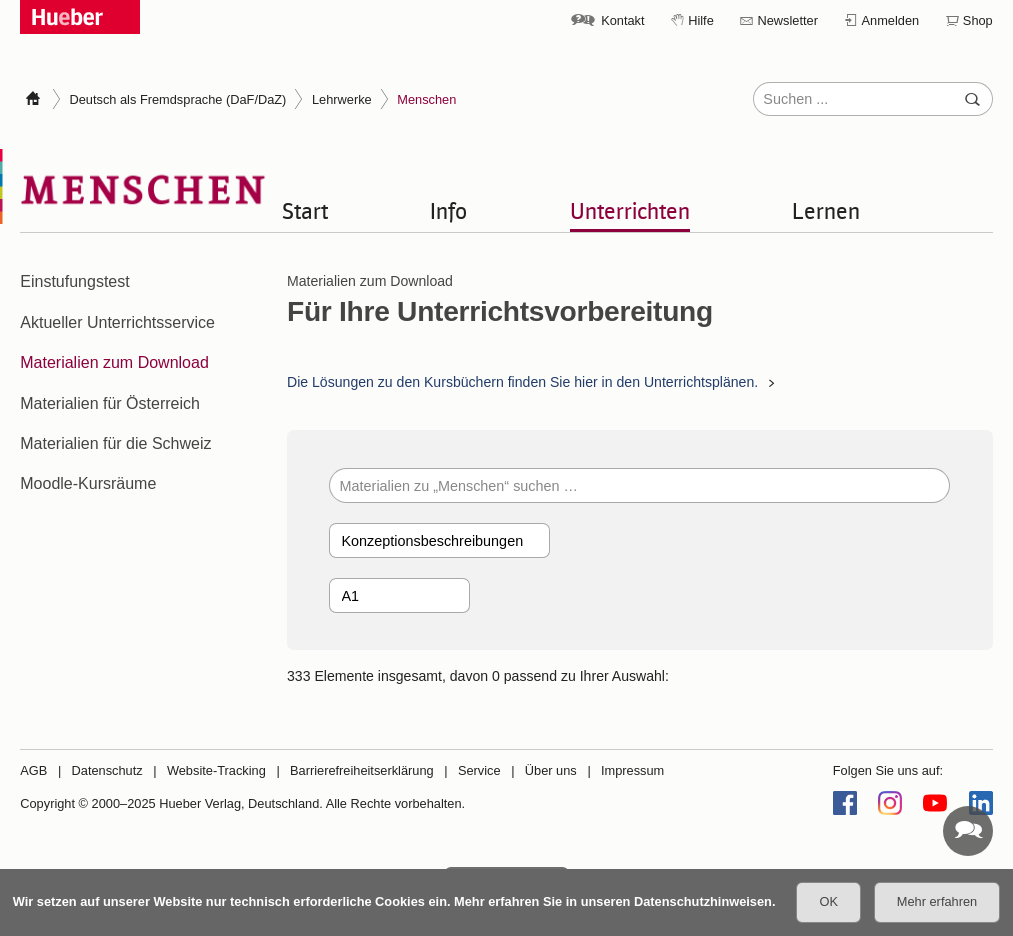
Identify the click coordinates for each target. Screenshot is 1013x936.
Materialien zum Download (114, 362)
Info (448, 210)
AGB (33, 770)
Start (305, 210)
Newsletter (787, 20)
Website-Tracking (216, 770)
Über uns (551, 770)
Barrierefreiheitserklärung (362, 770)
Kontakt (622, 20)
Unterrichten (630, 210)
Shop (978, 20)
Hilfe (701, 20)
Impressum (632, 770)
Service (479, 770)
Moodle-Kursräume (88, 483)
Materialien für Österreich (110, 403)
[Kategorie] (439, 540)
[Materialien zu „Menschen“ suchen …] (639, 485)
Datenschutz (107, 770)
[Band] (399, 595)
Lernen (826, 210)
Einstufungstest (74, 281)
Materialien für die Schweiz (115, 443)
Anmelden (891, 20)
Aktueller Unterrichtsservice (117, 322)
